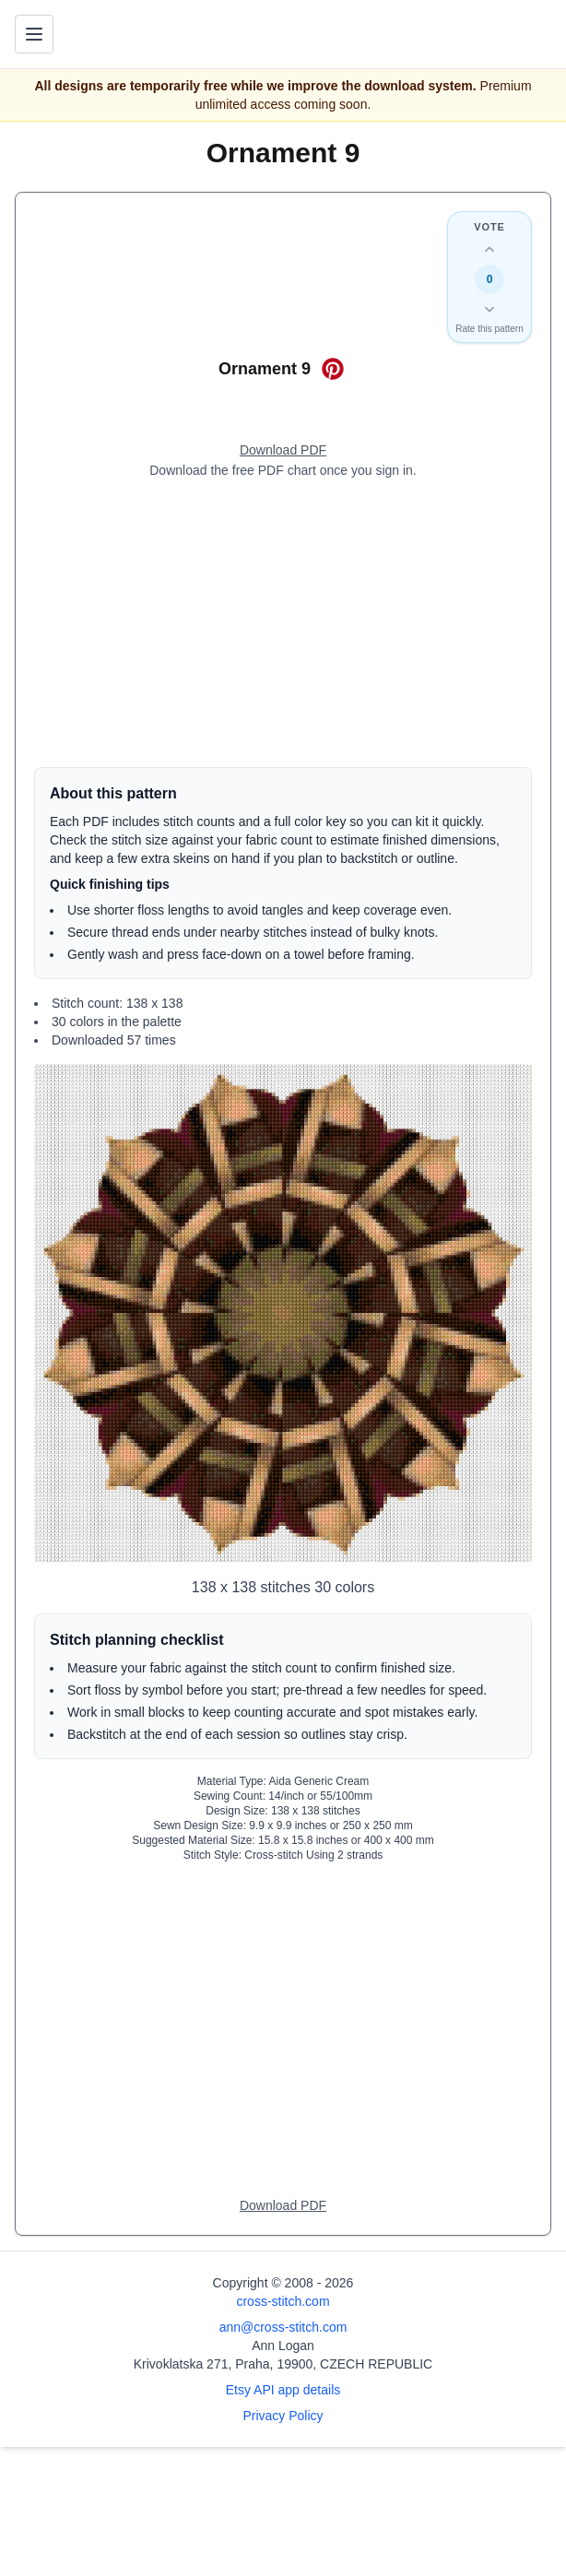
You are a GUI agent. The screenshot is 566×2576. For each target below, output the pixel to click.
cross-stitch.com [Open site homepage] (282, 2301)
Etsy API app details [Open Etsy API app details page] (283, 2389)
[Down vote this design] (489, 309)
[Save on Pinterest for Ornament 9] (333, 369)
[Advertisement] (283, 623)
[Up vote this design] (489, 250)
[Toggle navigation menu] (34, 34)
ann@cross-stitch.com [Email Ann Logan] (283, 2327)
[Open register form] (283, 451)
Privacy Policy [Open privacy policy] (282, 2415)
